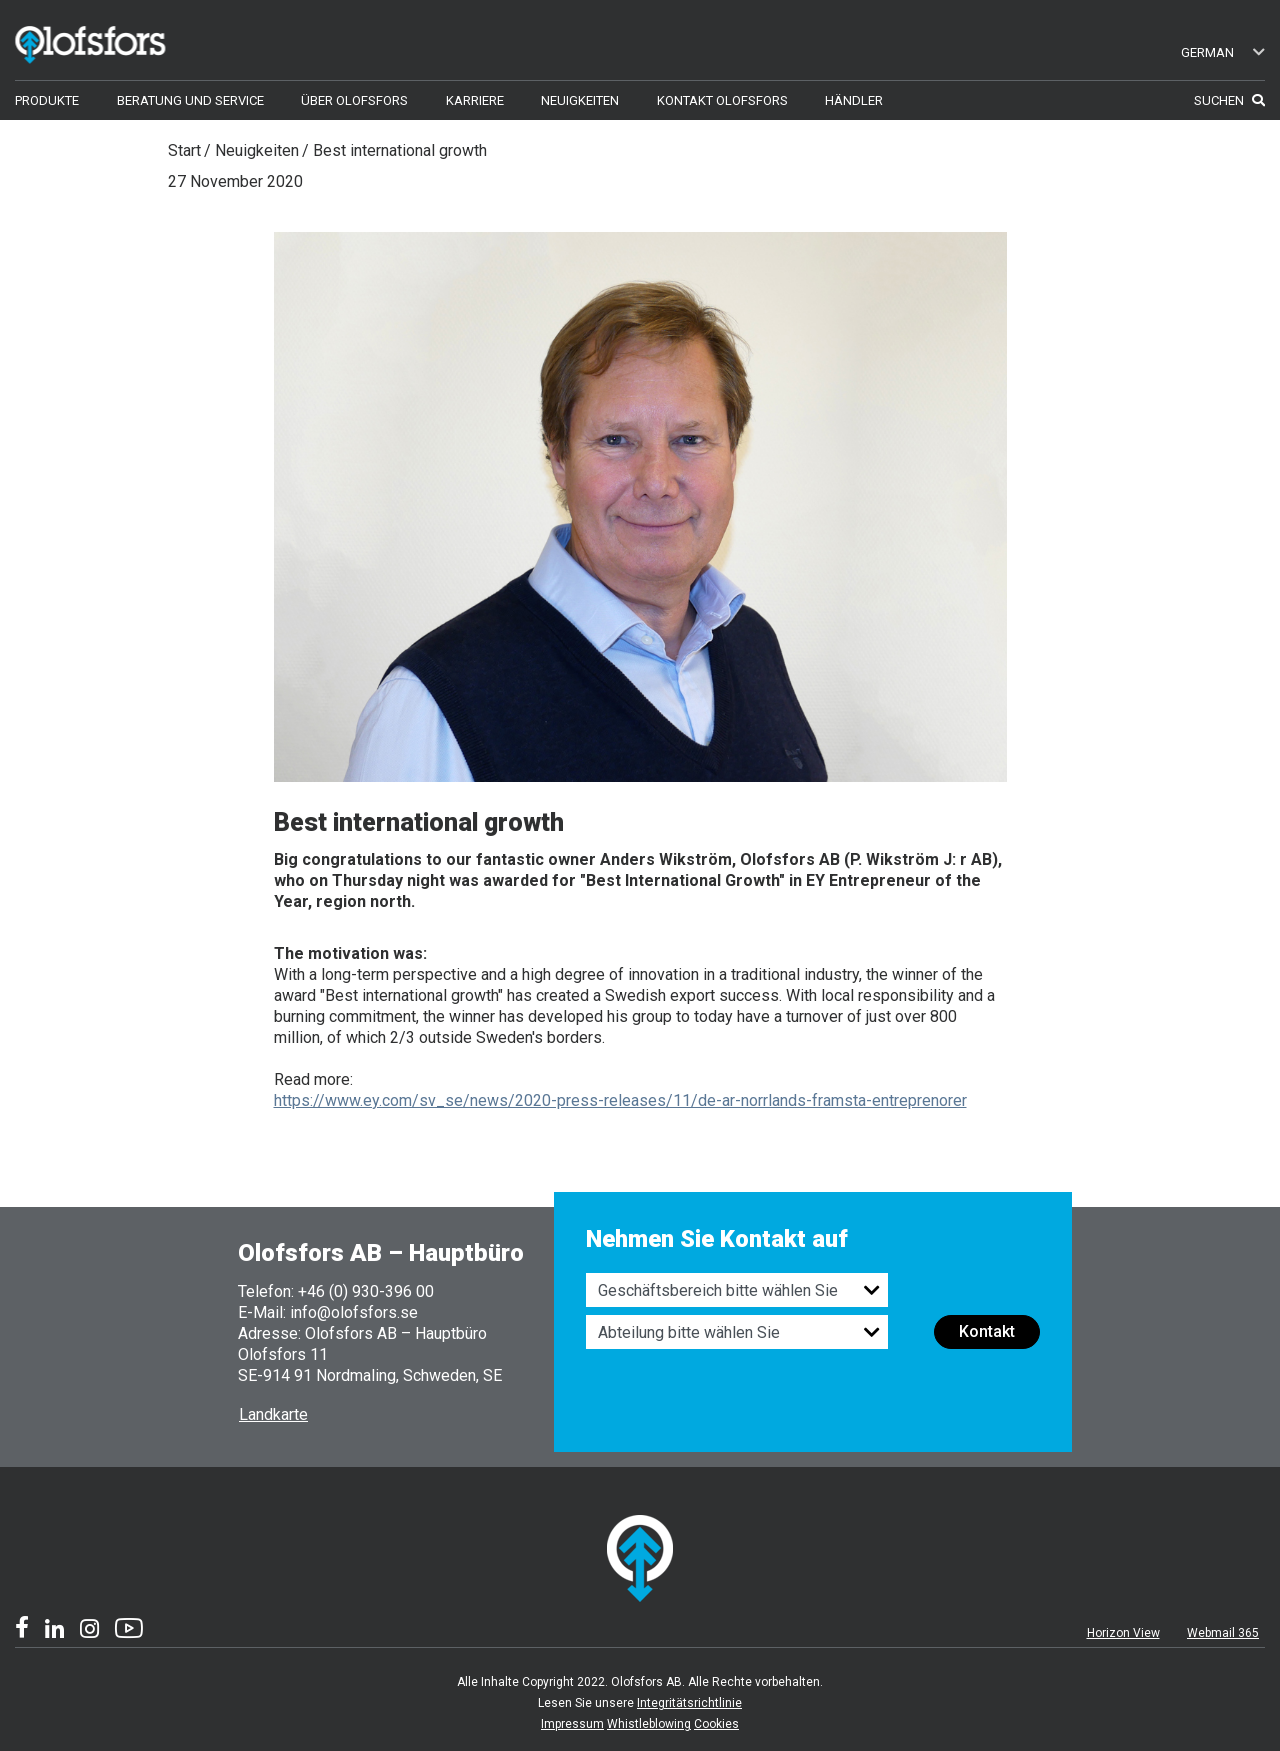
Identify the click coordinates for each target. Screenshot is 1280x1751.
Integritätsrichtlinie (689, 1703)
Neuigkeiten (257, 150)
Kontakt (987, 1331)
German (1223, 52)
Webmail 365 (1223, 1633)
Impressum (572, 1724)
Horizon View (1123, 1633)
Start (184, 150)
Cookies (716, 1724)
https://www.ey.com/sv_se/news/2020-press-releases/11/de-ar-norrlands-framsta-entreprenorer (620, 1100)
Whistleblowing (649, 1724)
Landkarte (273, 1414)
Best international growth (400, 150)
